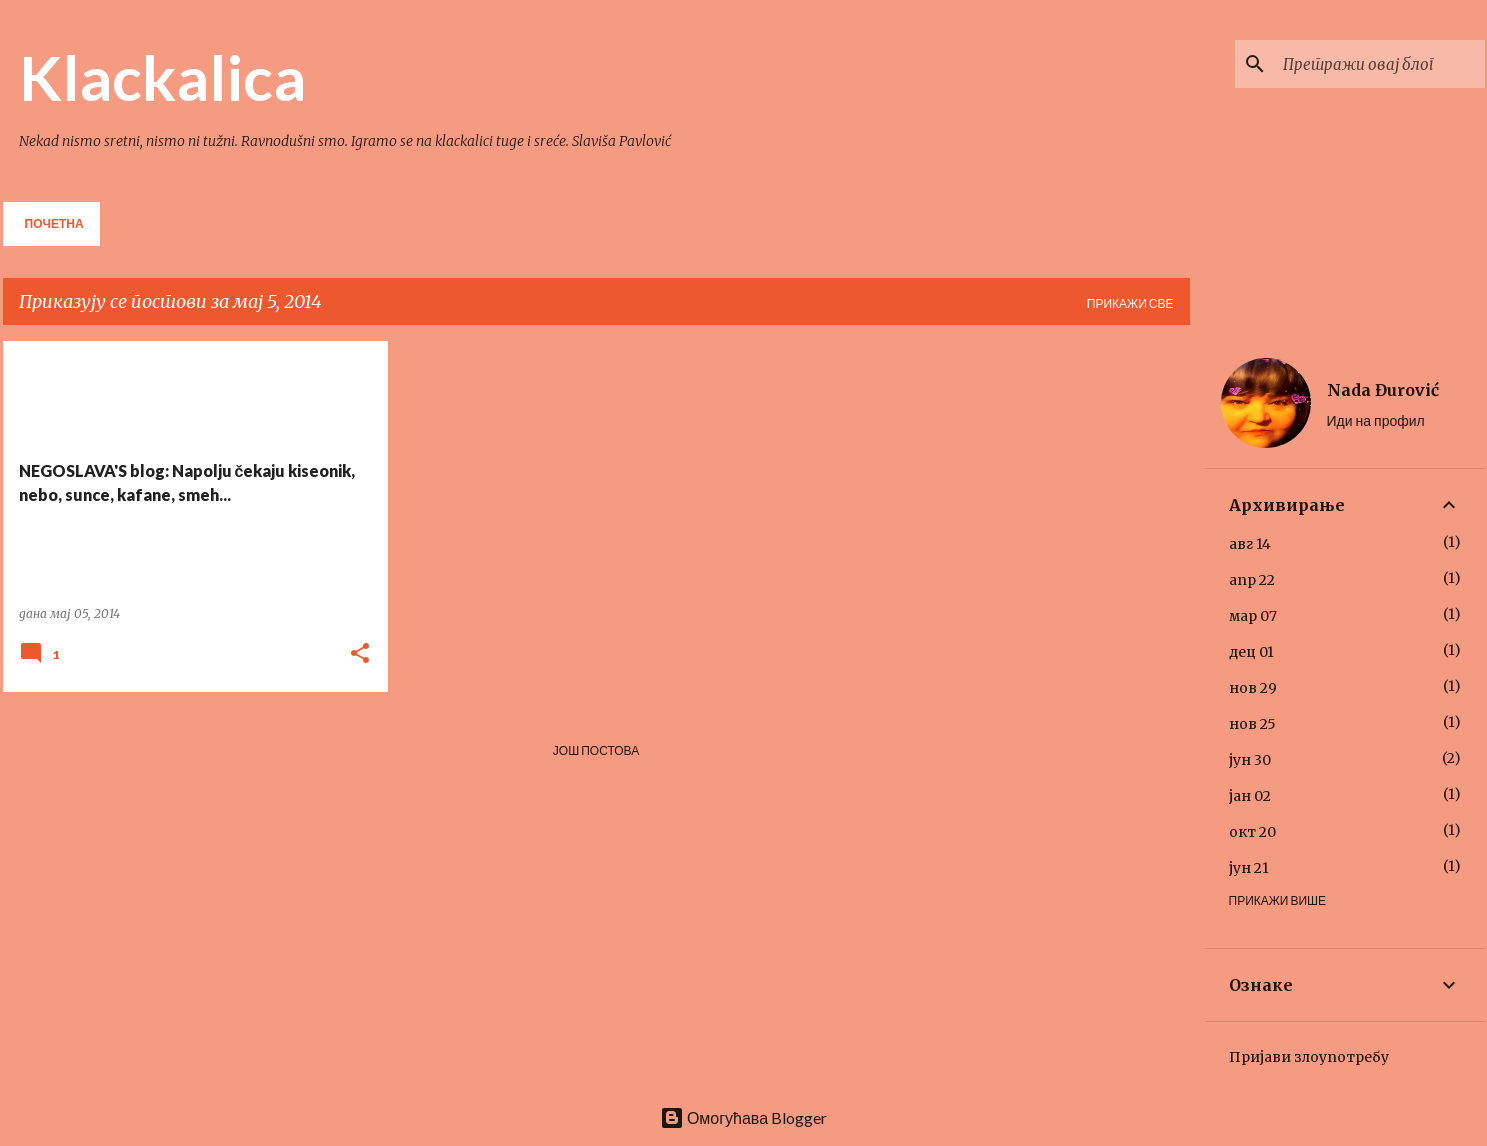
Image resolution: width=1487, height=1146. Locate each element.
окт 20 (1252, 832)
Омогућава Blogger (743, 1117)
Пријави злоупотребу (1309, 1057)
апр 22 (1252, 580)
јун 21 (1249, 868)
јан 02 (1250, 796)
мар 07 (1253, 616)
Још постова (596, 750)
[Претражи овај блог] (1380, 64)
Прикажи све (1130, 303)
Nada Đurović (1383, 390)
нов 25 (1252, 724)
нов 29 (1253, 688)
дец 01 (1251, 652)
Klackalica (162, 77)
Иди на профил (1376, 420)
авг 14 (1250, 544)
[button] (360, 654)
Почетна (54, 223)
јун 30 (1250, 760)
